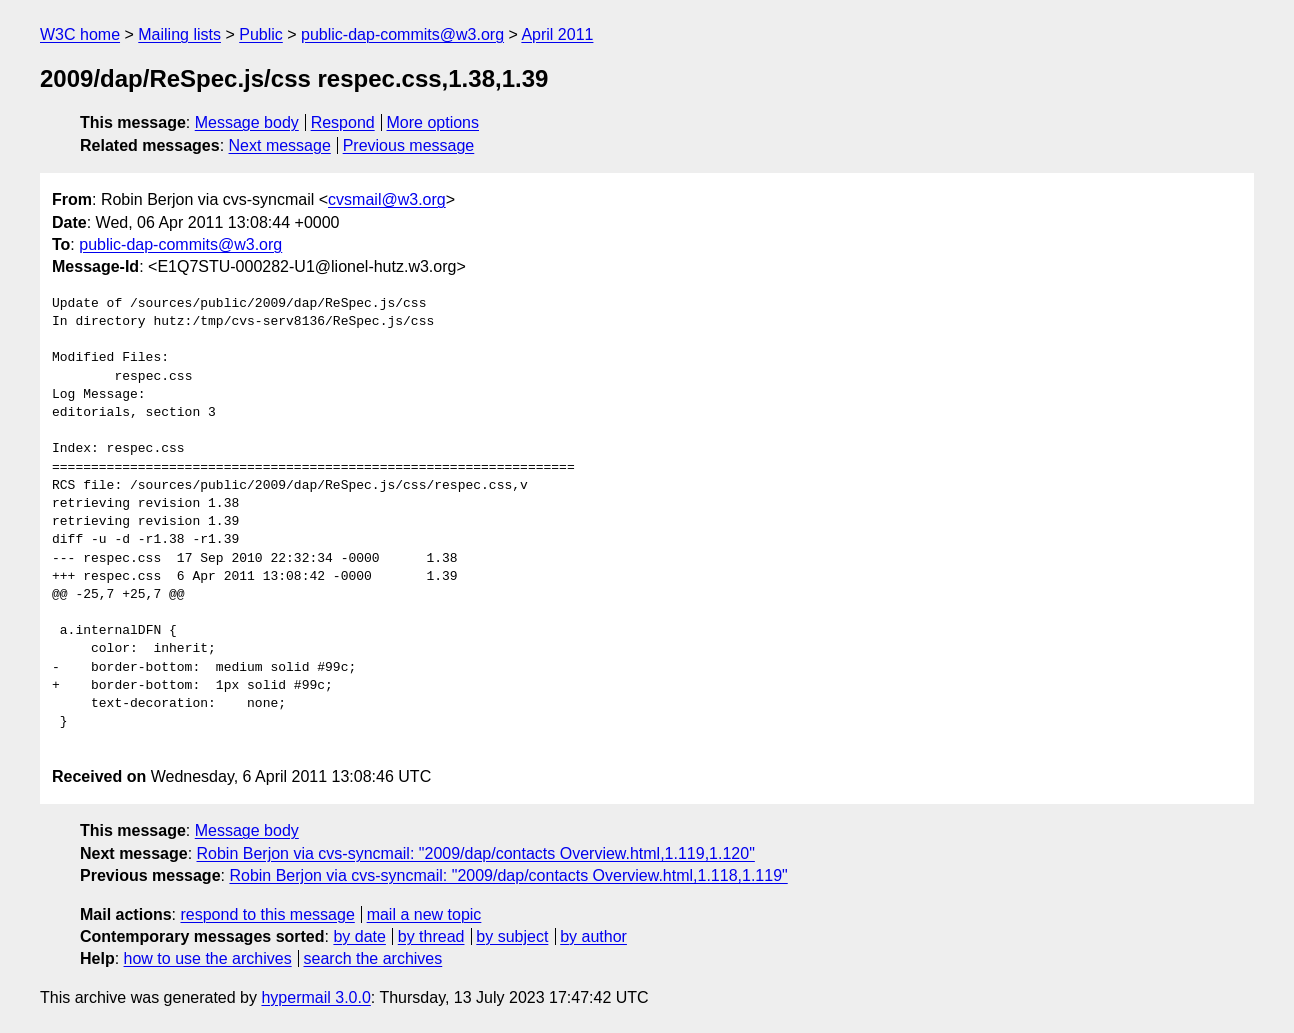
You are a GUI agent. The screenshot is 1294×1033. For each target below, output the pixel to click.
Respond (343, 122)
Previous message (409, 145)
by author (593, 936)
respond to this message (267, 914)
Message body (247, 122)
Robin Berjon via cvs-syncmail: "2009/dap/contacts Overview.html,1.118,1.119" (508, 875)
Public (261, 34)
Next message (280, 145)
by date (359, 936)
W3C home (80, 34)
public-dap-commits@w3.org (402, 34)
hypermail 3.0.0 (315, 997)
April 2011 (557, 34)
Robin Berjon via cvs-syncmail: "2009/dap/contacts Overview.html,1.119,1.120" (476, 853)
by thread (431, 936)
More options (433, 122)
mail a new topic (424, 914)
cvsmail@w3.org (387, 199)
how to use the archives (208, 958)
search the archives (373, 958)
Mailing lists (179, 34)
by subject (512, 936)
